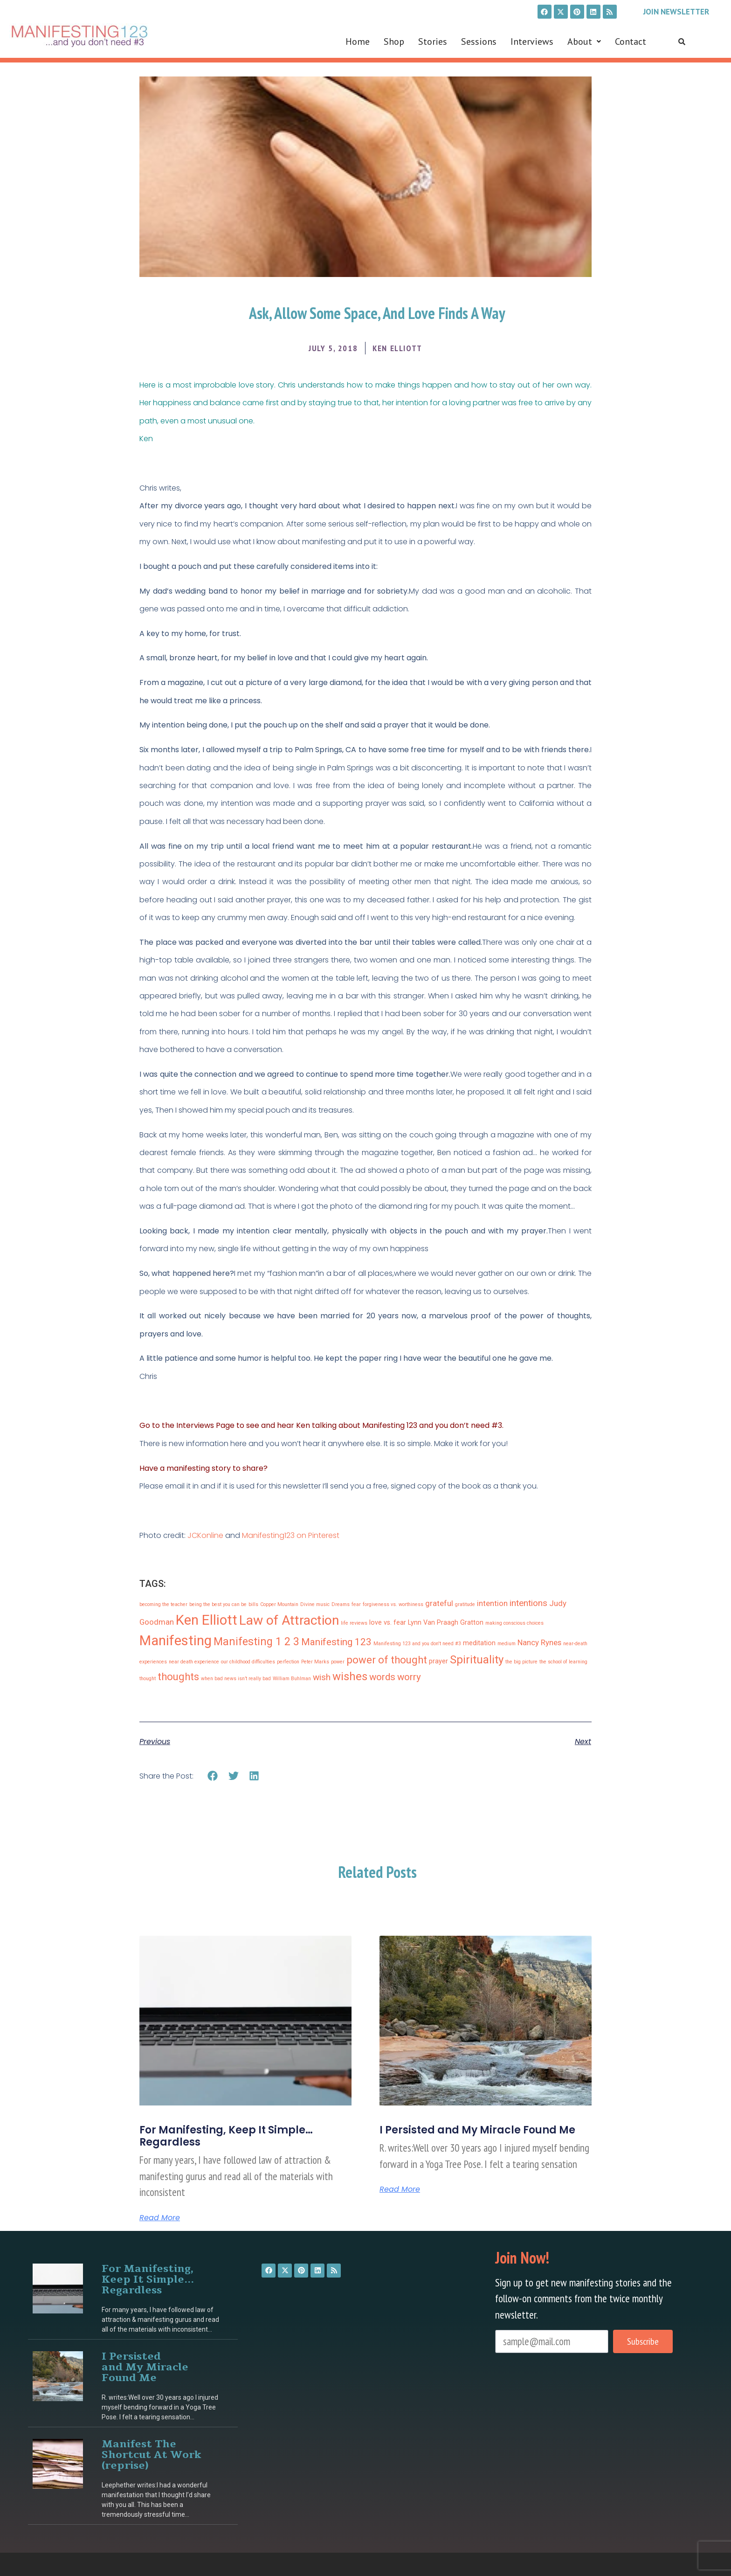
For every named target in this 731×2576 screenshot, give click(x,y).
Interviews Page (205, 1425)
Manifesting (263, 1535)
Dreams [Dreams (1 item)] (340, 1604)
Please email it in (169, 1486)
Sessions (479, 41)
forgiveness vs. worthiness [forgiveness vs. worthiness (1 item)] (393, 1604)
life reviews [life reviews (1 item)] (354, 1623)
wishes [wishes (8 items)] (349, 1676)
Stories (432, 41)
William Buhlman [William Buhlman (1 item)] (292, 1679)
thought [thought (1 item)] (147, 1679)
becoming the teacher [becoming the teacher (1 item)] (163, 1604)
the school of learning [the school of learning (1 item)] (563, 1662)
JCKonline (205, 1535)
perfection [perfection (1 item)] (288, 1662)
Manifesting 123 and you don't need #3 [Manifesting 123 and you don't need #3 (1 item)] (417, 1644)
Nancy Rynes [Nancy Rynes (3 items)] (539, 1642)
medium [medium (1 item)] (506, 1644)
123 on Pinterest (311, 1535)
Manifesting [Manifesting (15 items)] (175, 1640)
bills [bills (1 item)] (253, 1604)
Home (357, 41)
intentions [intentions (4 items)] (528, 1603)
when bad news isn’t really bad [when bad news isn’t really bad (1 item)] (236, 1679)
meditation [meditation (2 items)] (479, 1643)
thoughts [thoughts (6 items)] (178, 1677)
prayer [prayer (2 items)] (438, 1661)
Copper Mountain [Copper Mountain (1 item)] (279, 1604)
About (584, 41)
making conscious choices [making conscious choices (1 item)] (514, 1623)
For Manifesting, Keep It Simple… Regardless (226, 2136)
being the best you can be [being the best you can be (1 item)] (218, 1604)
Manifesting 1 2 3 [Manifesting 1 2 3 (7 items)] (256, 1641)
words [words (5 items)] (382, 1677)
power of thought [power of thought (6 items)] (386, 1660)
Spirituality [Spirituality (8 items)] (476, 1659)
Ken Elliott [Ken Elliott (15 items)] (206, 1620)
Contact (630, 41)
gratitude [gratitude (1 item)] (465, 1604)
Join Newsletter (676, 12)
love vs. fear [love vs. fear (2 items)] (387, 1623)
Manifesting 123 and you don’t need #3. (432, 1425)
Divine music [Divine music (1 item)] (315, 1604)
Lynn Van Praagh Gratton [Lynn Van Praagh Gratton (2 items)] (445, 1623)
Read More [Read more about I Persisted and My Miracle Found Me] (399, 2189)
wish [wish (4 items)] (322, 1677)
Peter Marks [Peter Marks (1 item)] (315, 1662)
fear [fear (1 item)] (356, 1604)
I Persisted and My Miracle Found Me (477, 2130)
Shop (394, 41)
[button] (584, 41)
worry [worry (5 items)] (409, 1677)
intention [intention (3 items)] (492, 1603)
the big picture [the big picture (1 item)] (521, 1662)
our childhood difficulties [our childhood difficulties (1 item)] (248, 1662)
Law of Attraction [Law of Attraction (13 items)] (289, 1620)
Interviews (531, 41)
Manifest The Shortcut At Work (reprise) (151, 2455)
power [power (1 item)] (338, 1662)
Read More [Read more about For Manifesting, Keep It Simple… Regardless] (159, 2218)
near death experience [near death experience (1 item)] (194, 1662)
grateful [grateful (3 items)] (439, 1603)
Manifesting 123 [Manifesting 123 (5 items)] (336, 1642)
